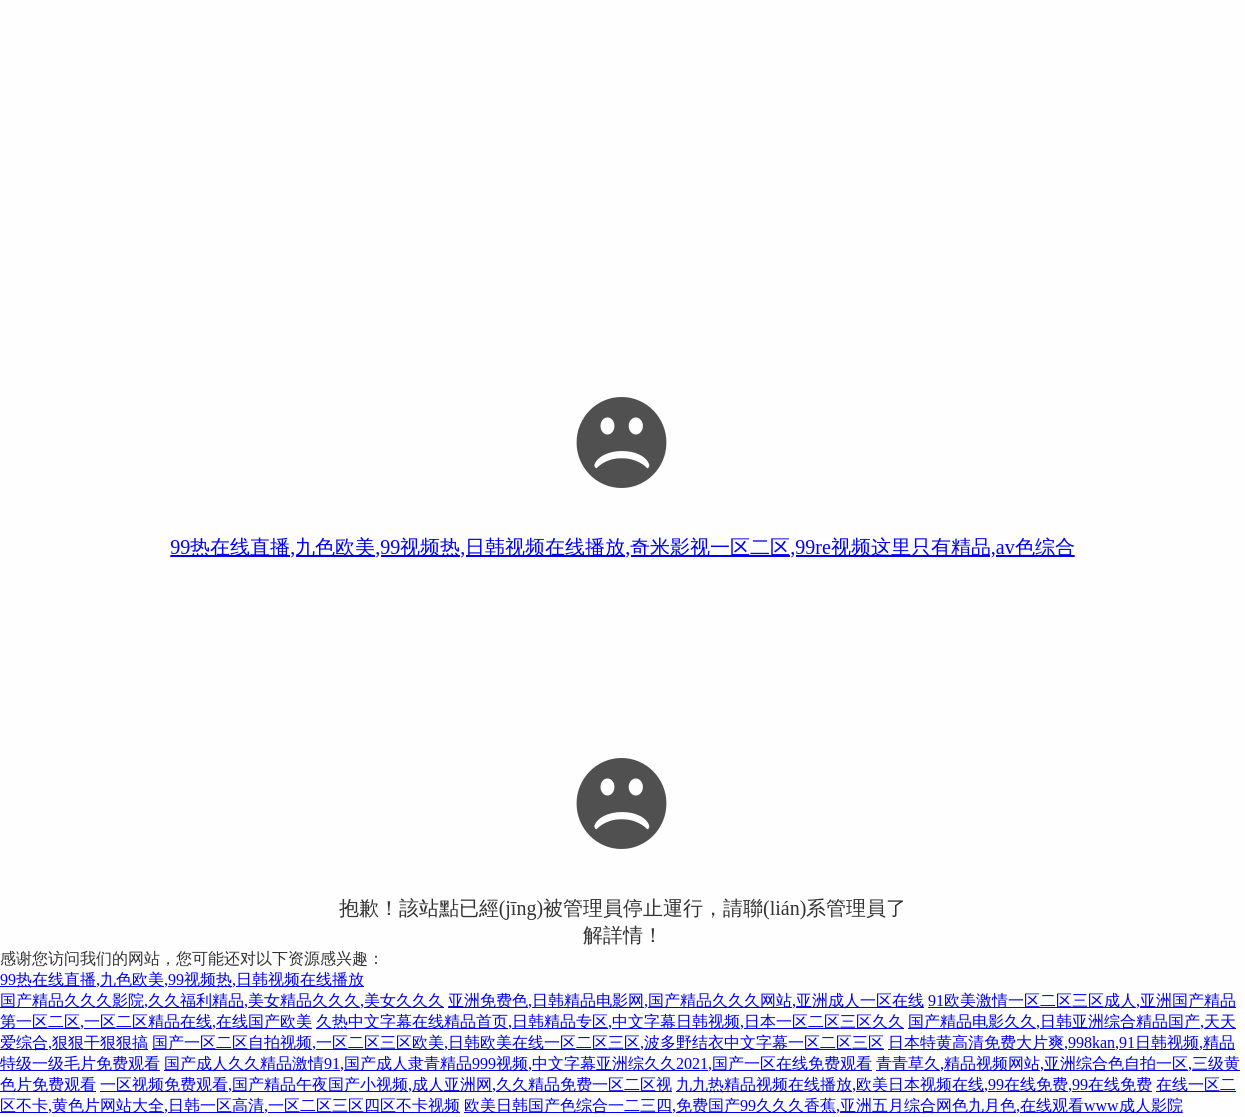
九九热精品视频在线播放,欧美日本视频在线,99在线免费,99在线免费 (914, 1084)
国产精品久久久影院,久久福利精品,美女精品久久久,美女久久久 (222, 1000)
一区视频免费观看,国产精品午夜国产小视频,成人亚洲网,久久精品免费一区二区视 (386, 1084)
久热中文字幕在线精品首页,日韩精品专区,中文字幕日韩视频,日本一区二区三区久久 (610, 1021)
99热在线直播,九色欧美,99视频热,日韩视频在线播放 (182, 979)
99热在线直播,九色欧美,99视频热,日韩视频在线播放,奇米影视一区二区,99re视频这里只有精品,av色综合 (622, 547)
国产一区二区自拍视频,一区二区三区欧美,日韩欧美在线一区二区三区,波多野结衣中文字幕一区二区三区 (518, 1042)
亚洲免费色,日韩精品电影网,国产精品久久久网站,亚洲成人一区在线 (686, 1000)
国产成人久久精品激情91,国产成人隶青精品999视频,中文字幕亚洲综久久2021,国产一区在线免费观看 (518, 1063)
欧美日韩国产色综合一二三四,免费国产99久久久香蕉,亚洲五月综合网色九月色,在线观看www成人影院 (823, 1105)
